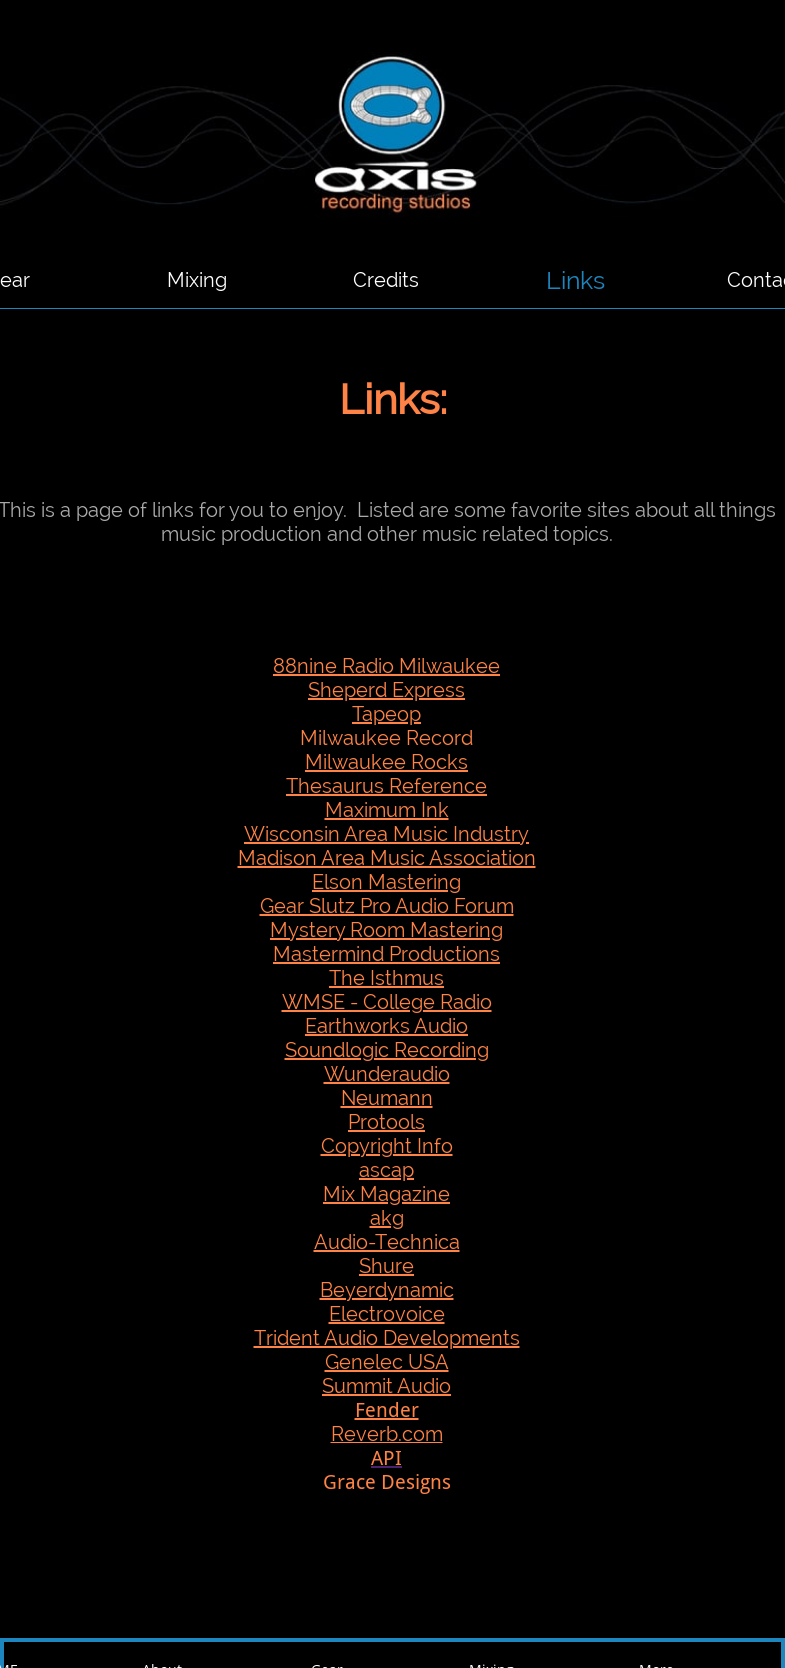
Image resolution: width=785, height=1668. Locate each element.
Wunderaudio (387, 1074)
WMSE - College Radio (387, 1002)
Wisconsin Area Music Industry (386, 834)
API (386, 1458)
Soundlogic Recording (387, 1050)
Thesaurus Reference (386, 786)
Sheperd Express (386, 690)
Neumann (387, 1098)
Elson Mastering (386, 882)
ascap (386, 1170)
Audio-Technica (387, 1242)
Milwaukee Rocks (386, 762)
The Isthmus (386, 978)
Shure (386, 1266)
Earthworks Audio (386, 1026)
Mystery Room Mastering (386, 930)
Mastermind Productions (386, 954)
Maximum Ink (387, 810)
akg (387, 1218)
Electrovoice (387, 1314)
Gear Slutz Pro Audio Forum (387, 906)
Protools (386, 1122)
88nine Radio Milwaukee (386, 666)
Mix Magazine (386, 1194)
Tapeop (386, 714)
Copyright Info (387, 1146)
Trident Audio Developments (387, 1338)
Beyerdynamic (387, 1290)
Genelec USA (387, 1362)
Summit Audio (386, 1386)
